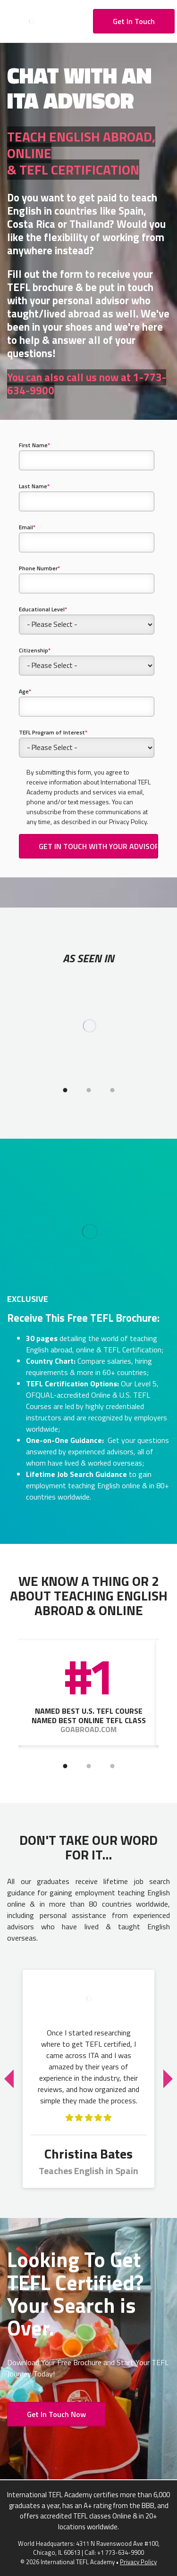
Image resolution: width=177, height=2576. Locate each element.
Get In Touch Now (56, 2414)
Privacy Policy (138, 2562)
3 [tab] (112, 1090)
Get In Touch (134, 21)
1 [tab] (65, 1090)
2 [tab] (88, 1090)
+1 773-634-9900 (120, 2552)
